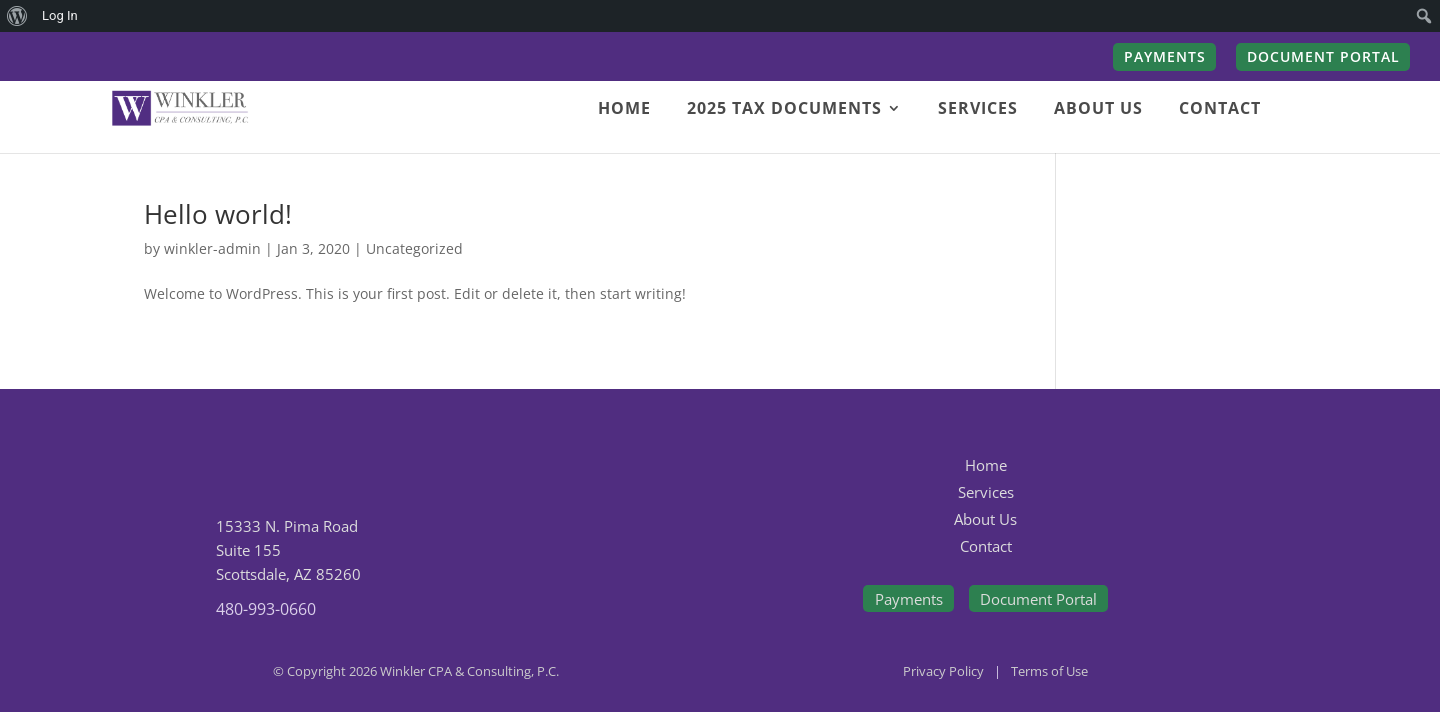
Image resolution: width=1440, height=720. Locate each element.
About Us (985, 519)
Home (986, 465)
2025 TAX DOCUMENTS (784, 110)
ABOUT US (1098, 110)
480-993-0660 (266, 609)
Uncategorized (414, 248)
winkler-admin (212, 248)
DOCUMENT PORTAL (1323, 58)
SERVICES (978, 110)
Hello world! (218, 214)
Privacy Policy (943, 671)
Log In (60, 15)
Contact (986, 546)
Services (986, 492)
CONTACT (1220, 110)
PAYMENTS (1165, 58)
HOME (624, 110)
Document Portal (1038, 598)
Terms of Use (1049, 671)
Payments (909, 598)
